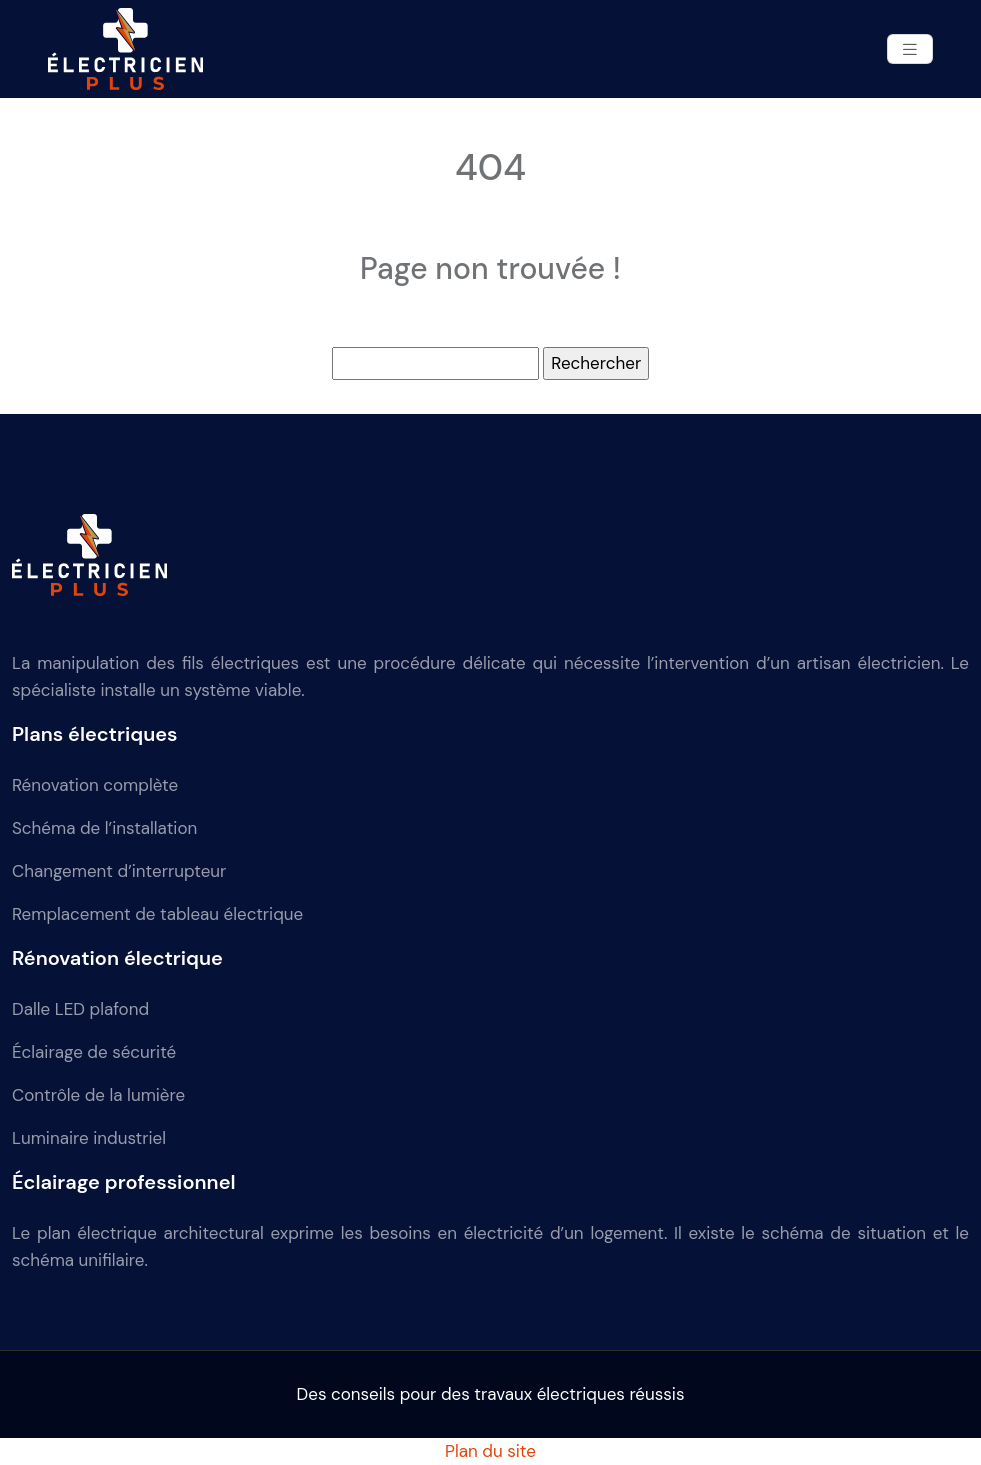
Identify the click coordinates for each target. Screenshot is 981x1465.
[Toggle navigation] (910, 49)
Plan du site (490, 1451)
